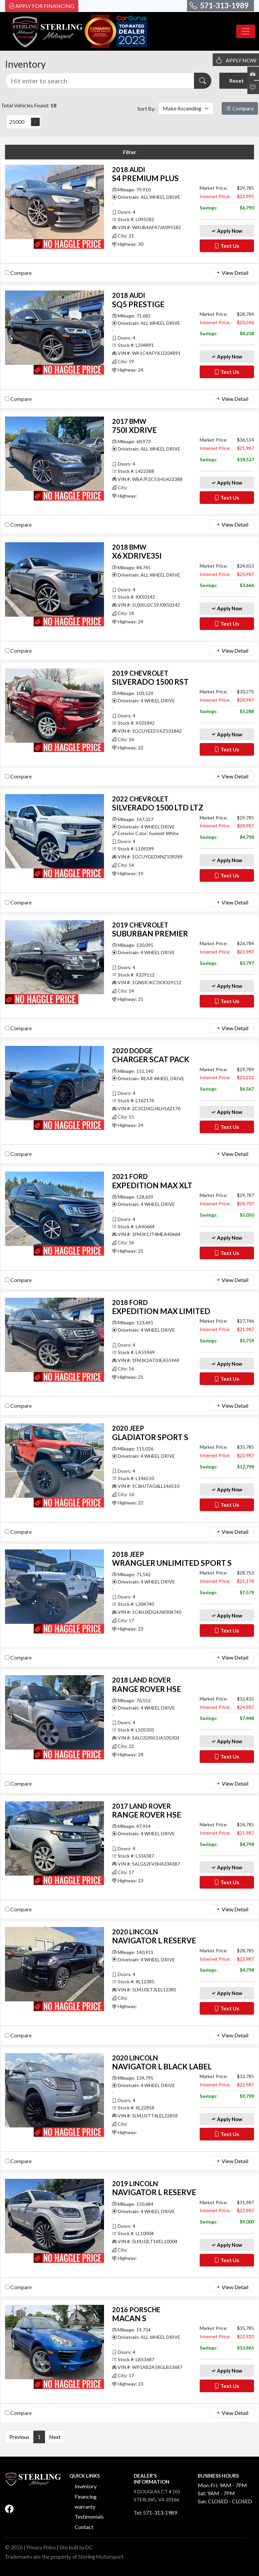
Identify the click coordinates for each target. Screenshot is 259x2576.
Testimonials (89, 2516)
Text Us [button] (226, 245)
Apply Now (226, 231)
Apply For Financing (41, 6)
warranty (85, 2506)
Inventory (86, 2486)
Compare (240, 108)
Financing (86, 2496)
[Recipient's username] (99, 81)
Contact (84, 2527)
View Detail (231, 272)
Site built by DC (76, 2547)
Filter (129, 152)
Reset (236, 80)
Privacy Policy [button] (41, 2547)
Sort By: (146, 108)
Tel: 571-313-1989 (155, 2512)
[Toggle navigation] (245, 31)
